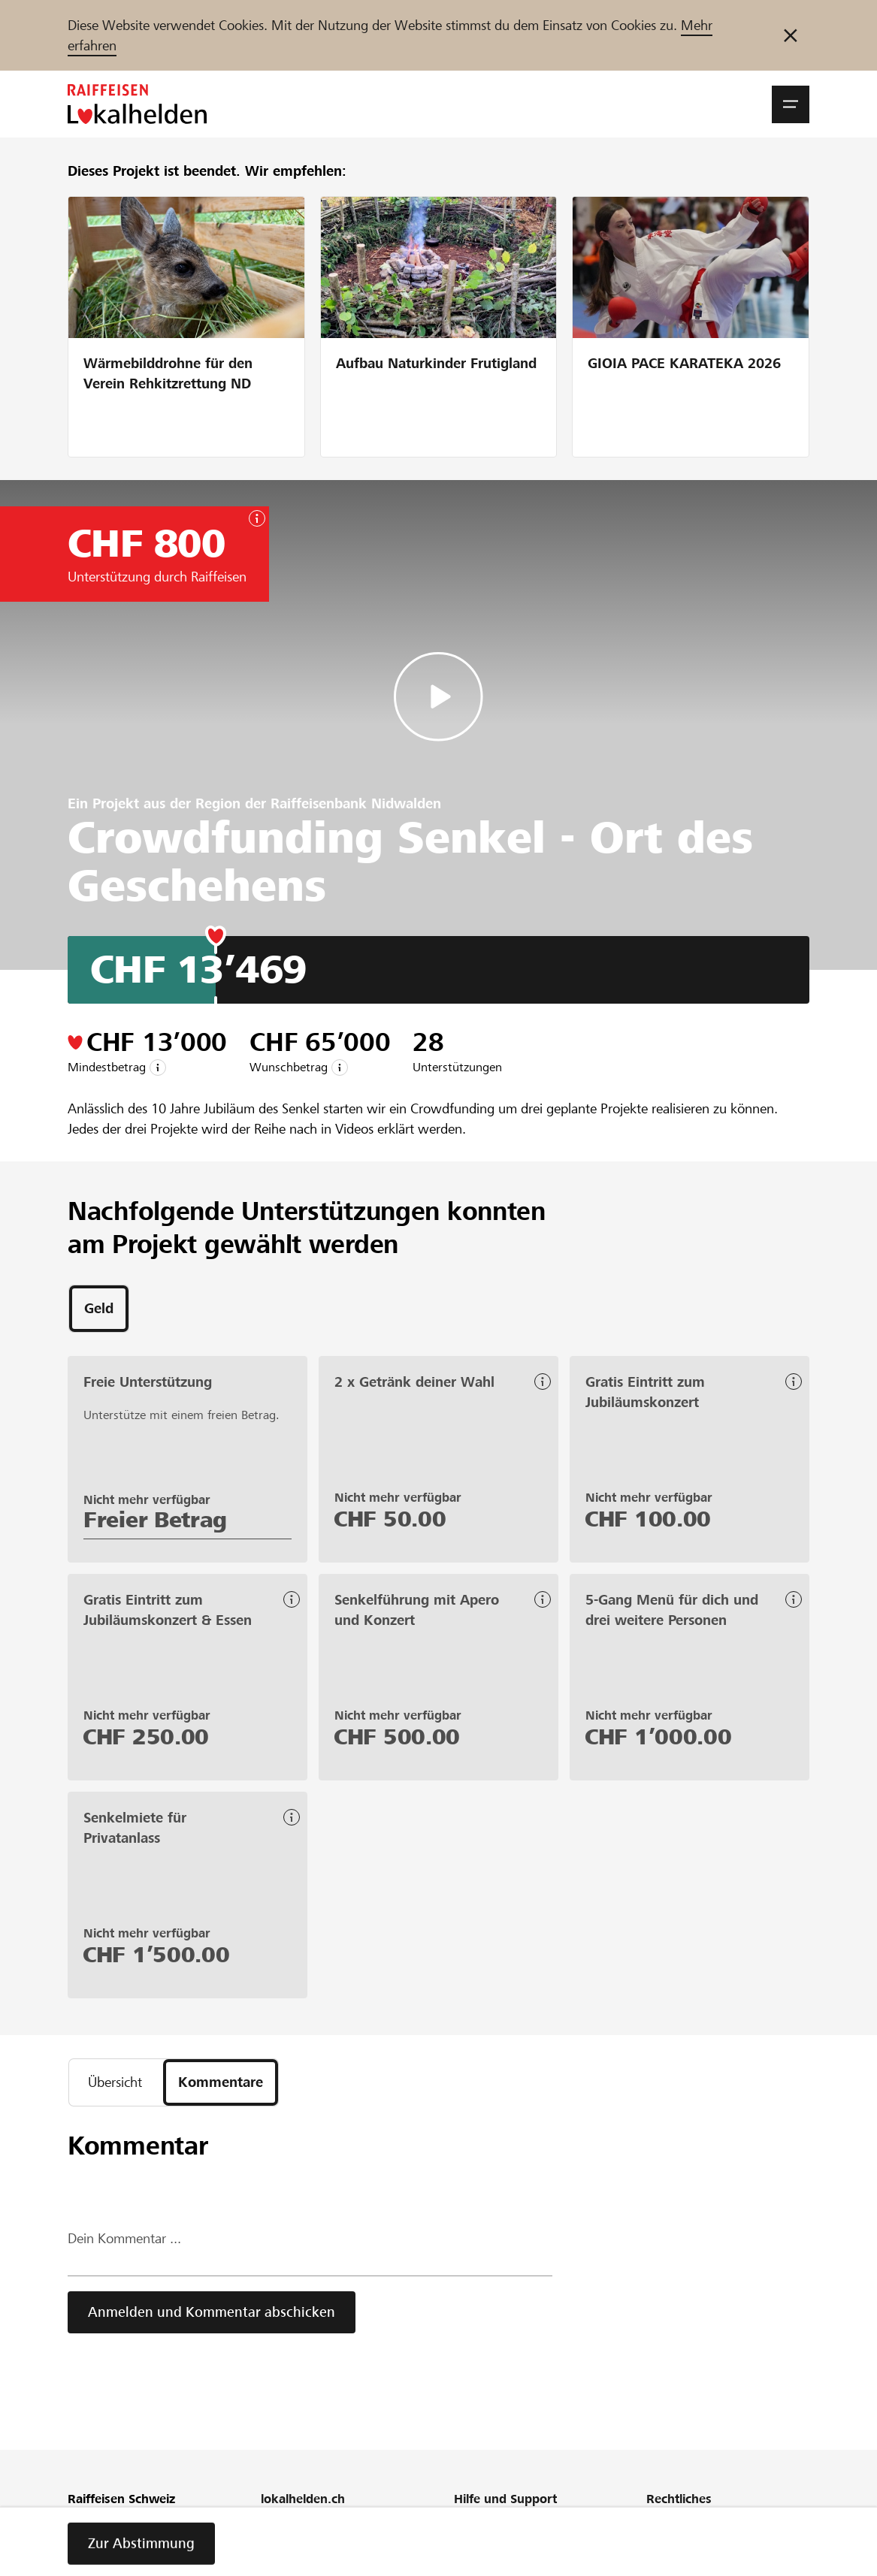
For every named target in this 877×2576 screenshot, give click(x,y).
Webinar (476, 2523)
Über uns (285, 2523)
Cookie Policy (682, 2563)
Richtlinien (674, 2523)
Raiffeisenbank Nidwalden (356, 803)
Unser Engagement (311, 2543)
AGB (658, 2543)
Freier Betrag (155, 1520)
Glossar (473, 2563)
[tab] (98, 1309)
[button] (790, 104)
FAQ (465, 2543)
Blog (272, 2563)
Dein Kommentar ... (124, 2238)
